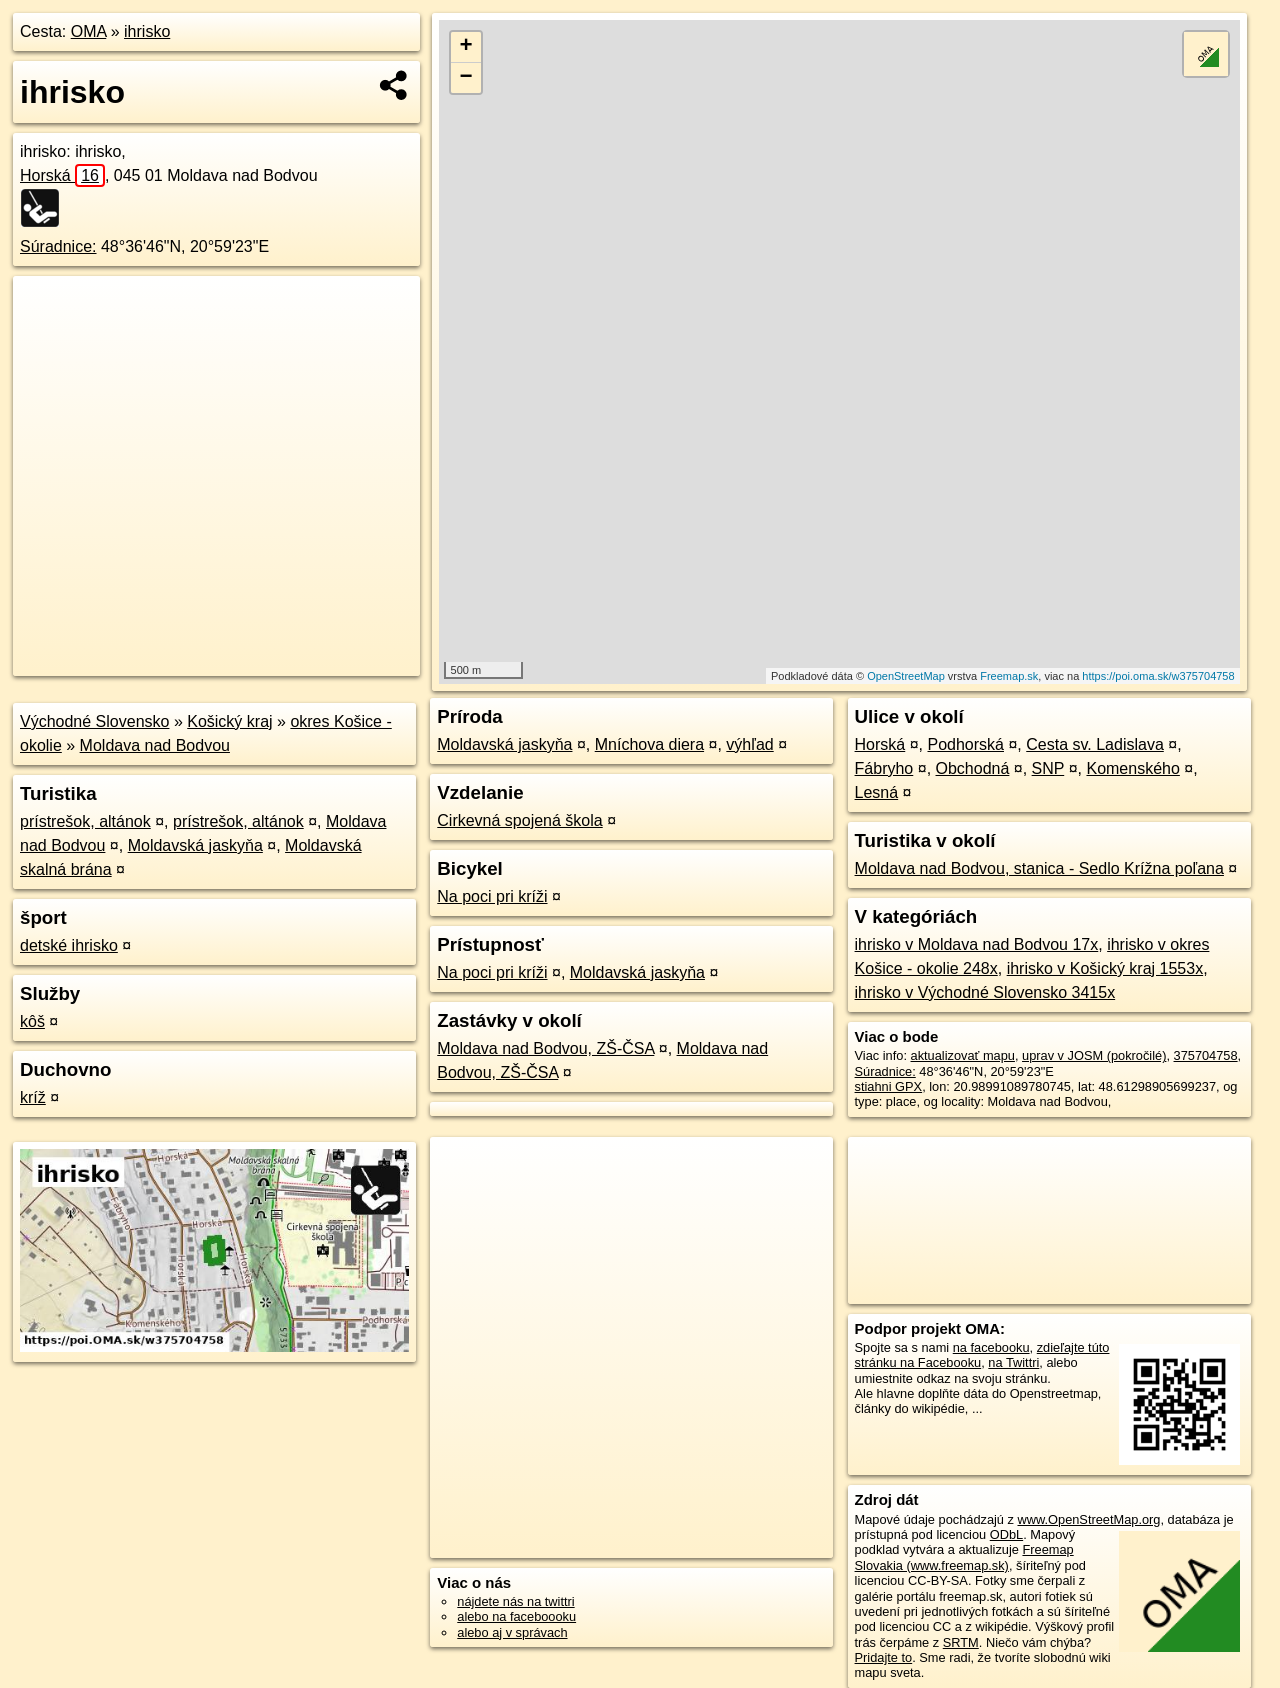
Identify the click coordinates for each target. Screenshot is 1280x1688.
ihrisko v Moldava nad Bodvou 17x (977, 944)
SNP (1048, 768)
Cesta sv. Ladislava (1095, 744)
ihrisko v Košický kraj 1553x (1105, 968)
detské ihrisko (69, 945)
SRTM (961, 1642)
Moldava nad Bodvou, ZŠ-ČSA (545, 1048)
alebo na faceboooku (516, 1616)
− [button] (466, 78)
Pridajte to (884, 1657)
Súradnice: (58, 246)
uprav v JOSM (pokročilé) (1094, 1055)
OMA (89, 31)
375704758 (1206, 1055)
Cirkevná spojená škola (519, 820)
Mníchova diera (649, 744)
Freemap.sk (1009, 676)
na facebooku (991, 1347)
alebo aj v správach (512, 1632)
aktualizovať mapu (963, 1055)
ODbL (1006, 1534)
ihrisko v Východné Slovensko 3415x (985, 992)
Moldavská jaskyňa (195, 845)
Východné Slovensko (94, 721)
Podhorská (966, 744)
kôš (32, 1021)
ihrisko (147, 31)
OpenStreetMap (906, 676)
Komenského (1132, 768)
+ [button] (466, 47)
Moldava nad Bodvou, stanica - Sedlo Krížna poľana (1039, 868)
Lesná (877, 792)
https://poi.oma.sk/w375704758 (1158, 676)
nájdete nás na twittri (515, 1601)
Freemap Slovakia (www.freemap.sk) (964, 1557)
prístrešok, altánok (85, 821)
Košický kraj (229, 721)
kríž (33, 1097)
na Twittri (1013, 1362)
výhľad (749, 744)
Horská (62, 175)
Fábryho (884, 768)
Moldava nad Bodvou (155, 745)
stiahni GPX (889, 1086)
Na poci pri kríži (492, 896)
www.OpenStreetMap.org (1088, 1519)
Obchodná (973, 768)
